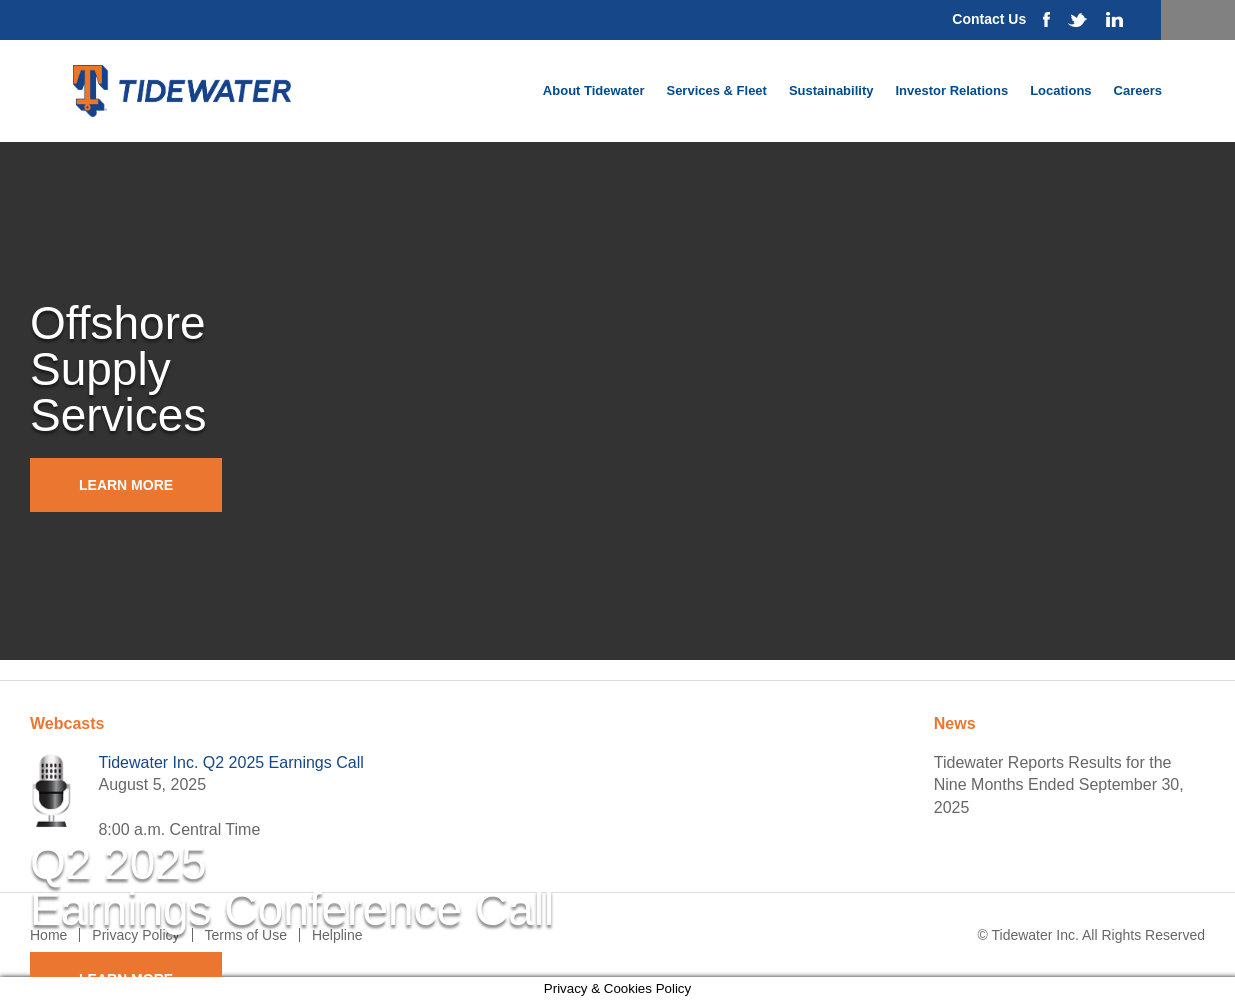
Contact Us (989, 19)
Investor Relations (951, 90)
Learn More (126, 485)
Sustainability (831, 90)
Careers (1138, 90)
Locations (1060, 90)
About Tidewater (594, 90)
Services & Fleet (716, 90)
